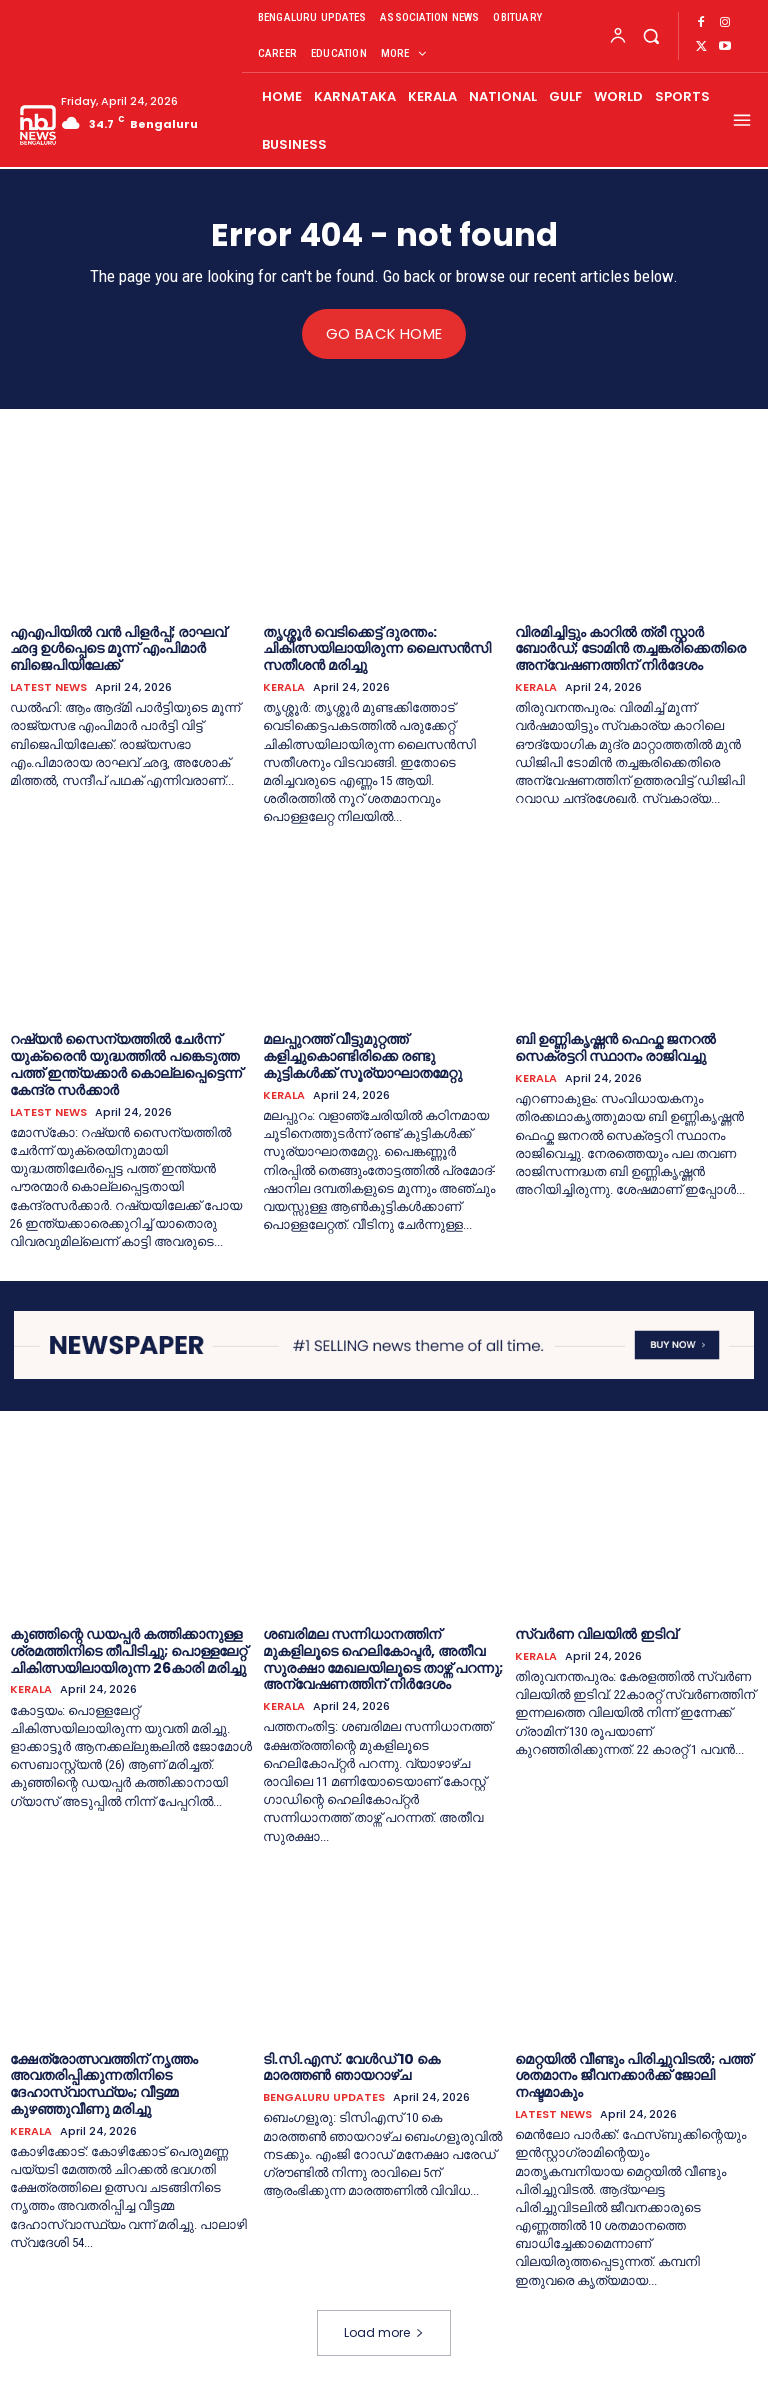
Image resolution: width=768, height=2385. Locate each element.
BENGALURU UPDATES (324, 2097)
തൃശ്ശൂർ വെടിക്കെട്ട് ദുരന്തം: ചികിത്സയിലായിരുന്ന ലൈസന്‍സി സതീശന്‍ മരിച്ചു (377, 648)
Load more (384, 2331)
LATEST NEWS (48, 687)
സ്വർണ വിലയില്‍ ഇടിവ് (596, 1633)
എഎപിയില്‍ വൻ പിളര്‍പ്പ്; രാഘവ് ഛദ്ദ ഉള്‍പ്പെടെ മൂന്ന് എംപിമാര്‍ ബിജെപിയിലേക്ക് (118, 648)
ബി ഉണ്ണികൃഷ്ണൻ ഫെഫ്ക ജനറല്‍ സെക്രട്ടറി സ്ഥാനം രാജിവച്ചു (615, 1047)
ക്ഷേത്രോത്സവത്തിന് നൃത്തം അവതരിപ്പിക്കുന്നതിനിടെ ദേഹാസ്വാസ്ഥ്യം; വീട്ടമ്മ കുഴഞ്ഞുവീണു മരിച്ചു (104, 2083)
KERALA (284, 687)
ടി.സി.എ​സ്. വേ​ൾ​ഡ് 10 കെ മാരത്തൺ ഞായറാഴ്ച (351, 2066)
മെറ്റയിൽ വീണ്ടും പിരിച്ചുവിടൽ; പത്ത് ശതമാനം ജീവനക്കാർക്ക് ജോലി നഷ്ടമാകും (633, 2075)
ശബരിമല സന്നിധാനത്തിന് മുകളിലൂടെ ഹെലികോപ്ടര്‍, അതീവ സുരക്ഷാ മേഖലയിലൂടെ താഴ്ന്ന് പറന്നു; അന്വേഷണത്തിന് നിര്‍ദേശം (383, 1658)
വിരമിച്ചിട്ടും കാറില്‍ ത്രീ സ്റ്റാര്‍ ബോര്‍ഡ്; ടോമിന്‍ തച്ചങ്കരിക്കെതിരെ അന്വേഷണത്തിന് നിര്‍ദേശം (630, 648)
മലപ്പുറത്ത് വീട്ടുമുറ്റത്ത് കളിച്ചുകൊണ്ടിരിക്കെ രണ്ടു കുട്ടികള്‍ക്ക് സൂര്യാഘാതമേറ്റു (362, 1056)
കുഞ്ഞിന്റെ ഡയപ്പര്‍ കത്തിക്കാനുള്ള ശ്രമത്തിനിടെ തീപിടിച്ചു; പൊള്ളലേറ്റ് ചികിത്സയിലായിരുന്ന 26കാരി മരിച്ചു (128, 1650)
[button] (650, 35)
